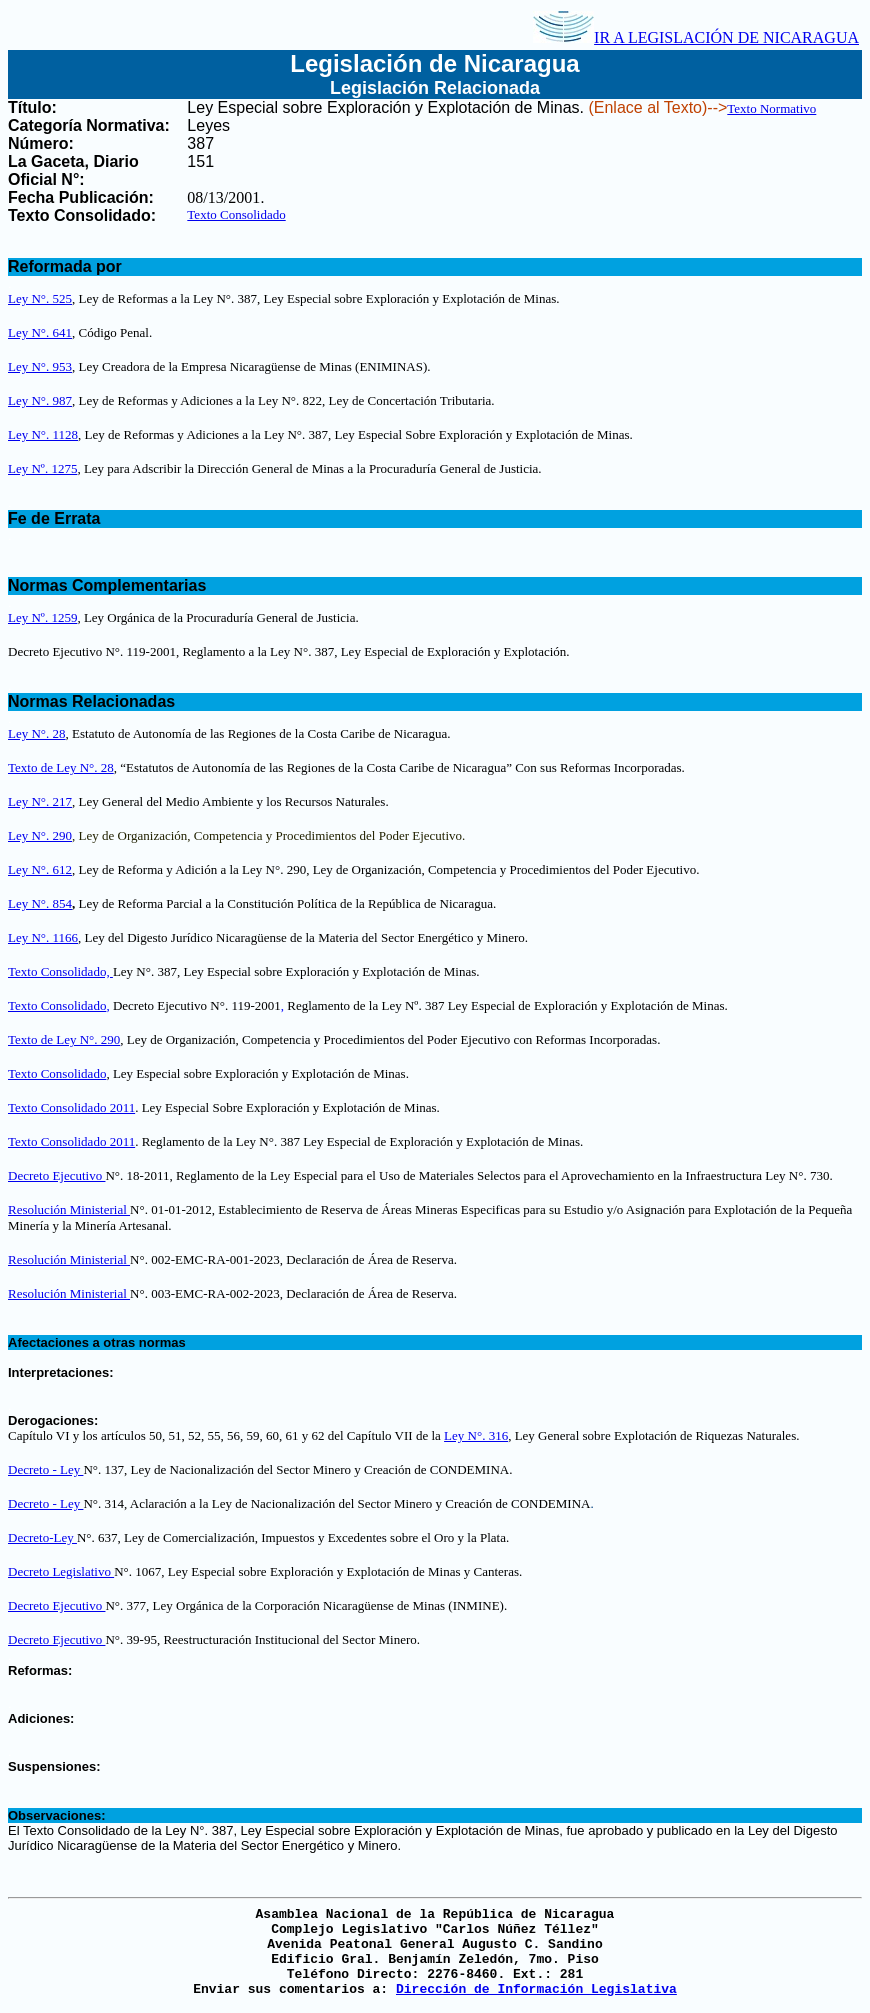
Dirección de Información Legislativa (536, 1989)
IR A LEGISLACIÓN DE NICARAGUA (696, 37)
